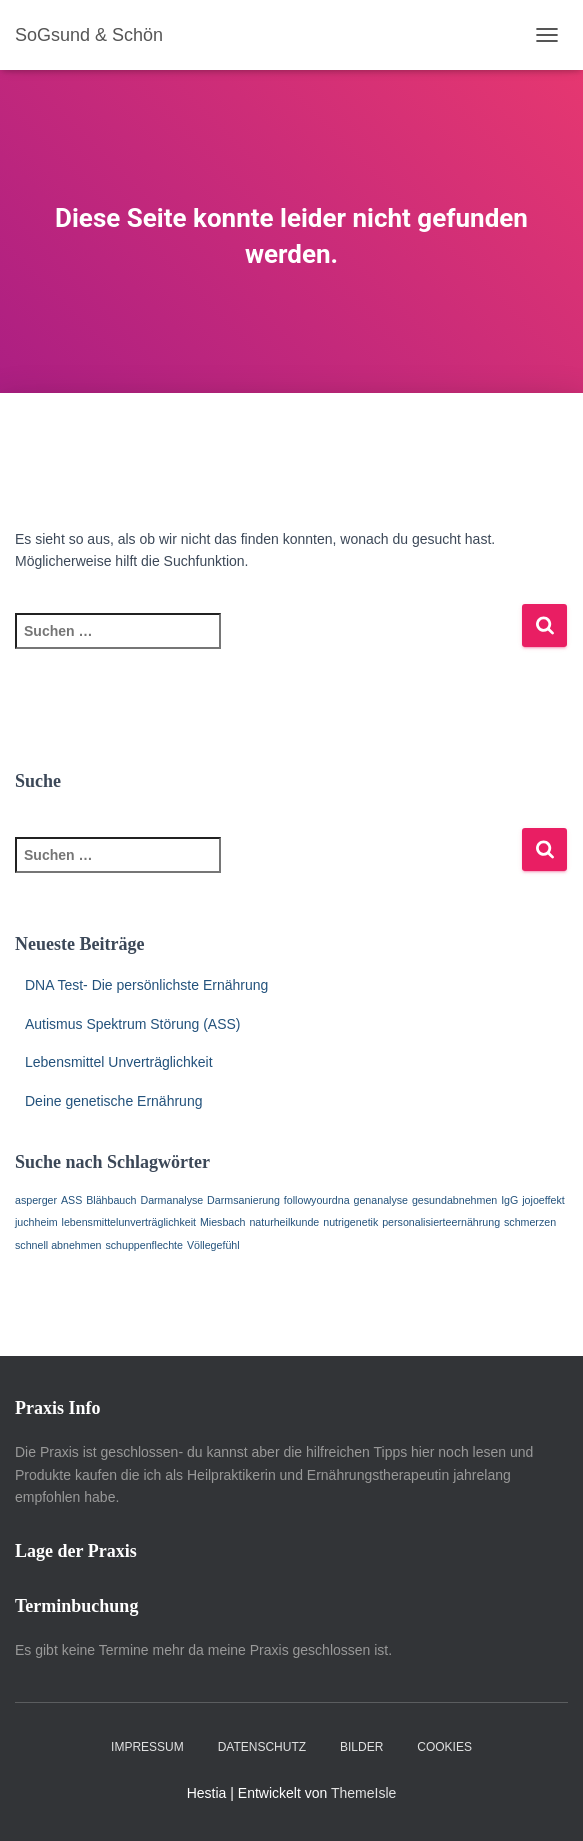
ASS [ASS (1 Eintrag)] (71, 1200)
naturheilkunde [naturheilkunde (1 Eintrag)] (284, 1222)
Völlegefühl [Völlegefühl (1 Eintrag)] (213, 1245)
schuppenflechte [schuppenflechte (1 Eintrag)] (144, 1245)
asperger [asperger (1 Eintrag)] (36, 1200)
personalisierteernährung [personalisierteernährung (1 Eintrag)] (441, 1222)
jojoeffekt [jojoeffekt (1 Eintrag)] (543, 1200)
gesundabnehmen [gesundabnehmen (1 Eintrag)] (454, 1200)
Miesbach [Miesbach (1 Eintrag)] (223, 1222)
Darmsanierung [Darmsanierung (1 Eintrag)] (243, 1200)
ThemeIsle (363, 1793)
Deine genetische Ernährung (113, 1101)
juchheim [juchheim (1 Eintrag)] (36, 1222)
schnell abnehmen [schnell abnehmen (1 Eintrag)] (58, 1245)
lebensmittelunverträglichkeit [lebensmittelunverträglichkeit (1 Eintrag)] (129, 1222)
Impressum (147, 1747)
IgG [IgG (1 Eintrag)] (509, 1200)
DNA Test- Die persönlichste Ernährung (146, 985)
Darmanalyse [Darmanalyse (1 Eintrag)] (171, 1200)
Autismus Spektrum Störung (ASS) (133, 1024)
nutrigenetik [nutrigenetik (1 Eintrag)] (350, 1222)
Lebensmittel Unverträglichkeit (119, 1062)
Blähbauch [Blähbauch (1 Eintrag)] (111, 1200)
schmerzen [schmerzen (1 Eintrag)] (530, 1222)
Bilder (361, 1747)
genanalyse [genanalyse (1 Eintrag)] (381, 1200)
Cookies (444, 1747)
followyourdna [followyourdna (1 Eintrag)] (317, 1200)
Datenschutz (262, 1747)
